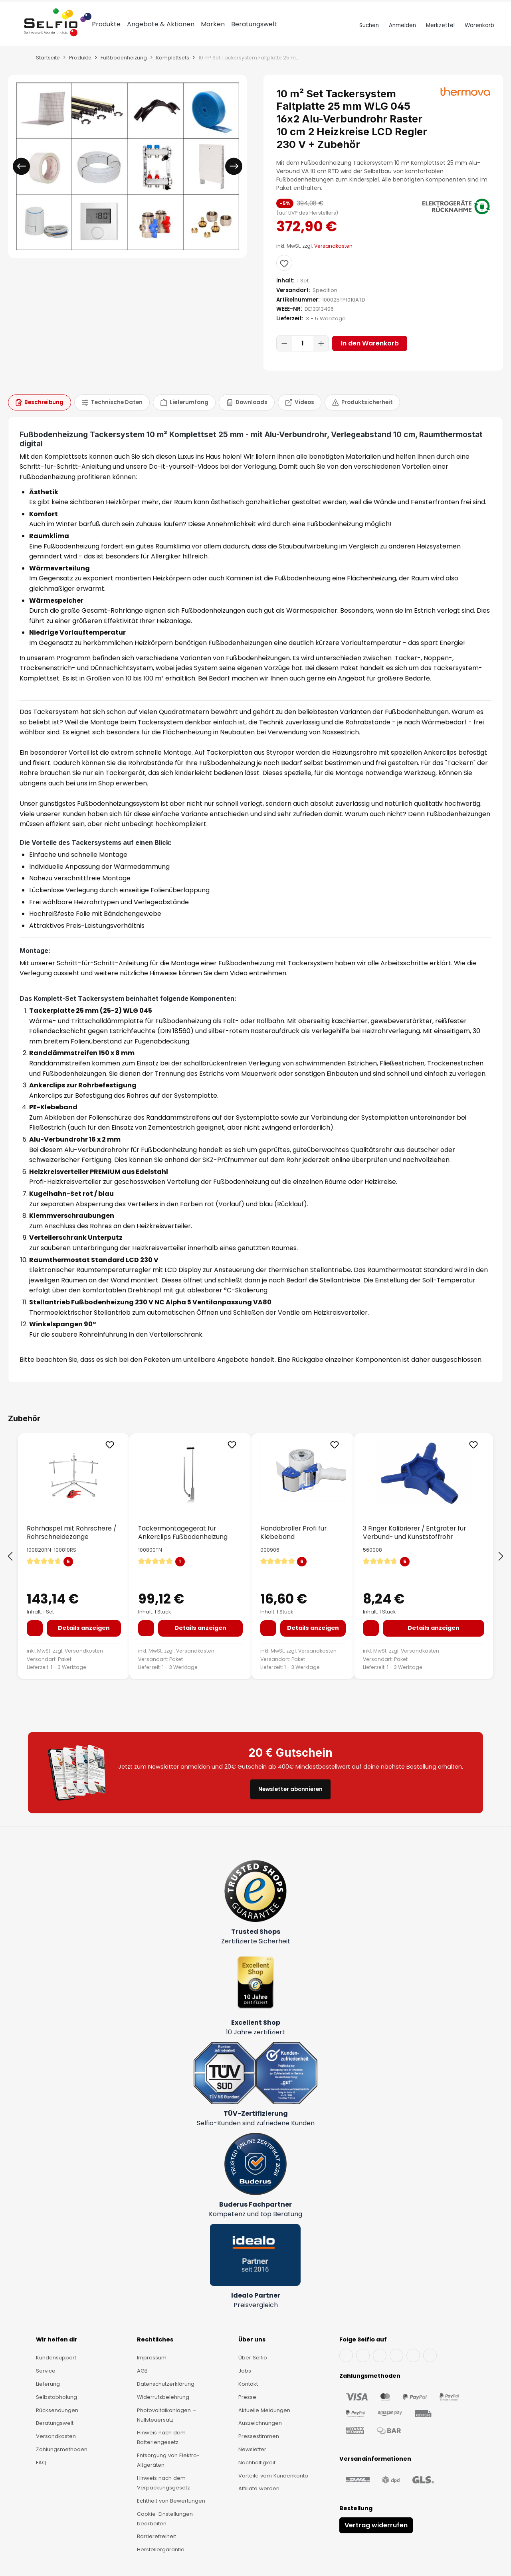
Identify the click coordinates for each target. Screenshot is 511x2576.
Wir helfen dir (56, 2339)
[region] (128, 177)
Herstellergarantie (160, 2549)
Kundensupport (56, 2357)
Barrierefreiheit (156, 2536)
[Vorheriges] (21, 176)
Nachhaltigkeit (256, 2462)
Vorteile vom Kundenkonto (273, 2475)
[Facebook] (346, 2355)
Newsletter (252, 2449)
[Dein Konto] (401, 36)
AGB (142, 2371)
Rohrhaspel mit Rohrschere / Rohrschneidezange (71, 1543)
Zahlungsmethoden (61, 2449)
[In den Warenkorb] (35, 1639)
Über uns (251, 2339)
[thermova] (465, 102)
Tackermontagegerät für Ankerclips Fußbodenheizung (183, 1543)
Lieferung (48, 2384)
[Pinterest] (430, 2355)
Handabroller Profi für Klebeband (293, 1543)
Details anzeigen (84, 1638)
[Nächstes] (233, 176)
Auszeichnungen (260, 2423)
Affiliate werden (258, 2488)
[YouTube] (363, 2355)
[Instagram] (379, 2355)
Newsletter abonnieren (290, 1789)
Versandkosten (333, 256)
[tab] (39, 413)
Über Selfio (252, 2357)
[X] (396, 2355)
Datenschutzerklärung (165, 2384)
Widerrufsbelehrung (163, 2397)
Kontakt (248, 2384)
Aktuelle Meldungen (264, 2410)
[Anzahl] (302, 353)
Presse (247, 2397)
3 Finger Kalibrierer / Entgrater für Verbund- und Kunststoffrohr (414, 1543)
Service (45, 2371)
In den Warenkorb (370, 353)
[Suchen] (367, 36)
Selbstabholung (56, 2397)
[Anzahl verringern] (284, 353)
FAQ (41, 2462)
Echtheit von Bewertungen (171, 2501)
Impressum (151, 2357)
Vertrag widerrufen (376, 2525)
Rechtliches (155, 2339)
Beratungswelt (54, 2423)
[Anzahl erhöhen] (321, 353)
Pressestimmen (258, 2436)
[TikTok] (413, 2355)
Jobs (244, 2371)
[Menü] (16, 36)
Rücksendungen (57, 2410)
